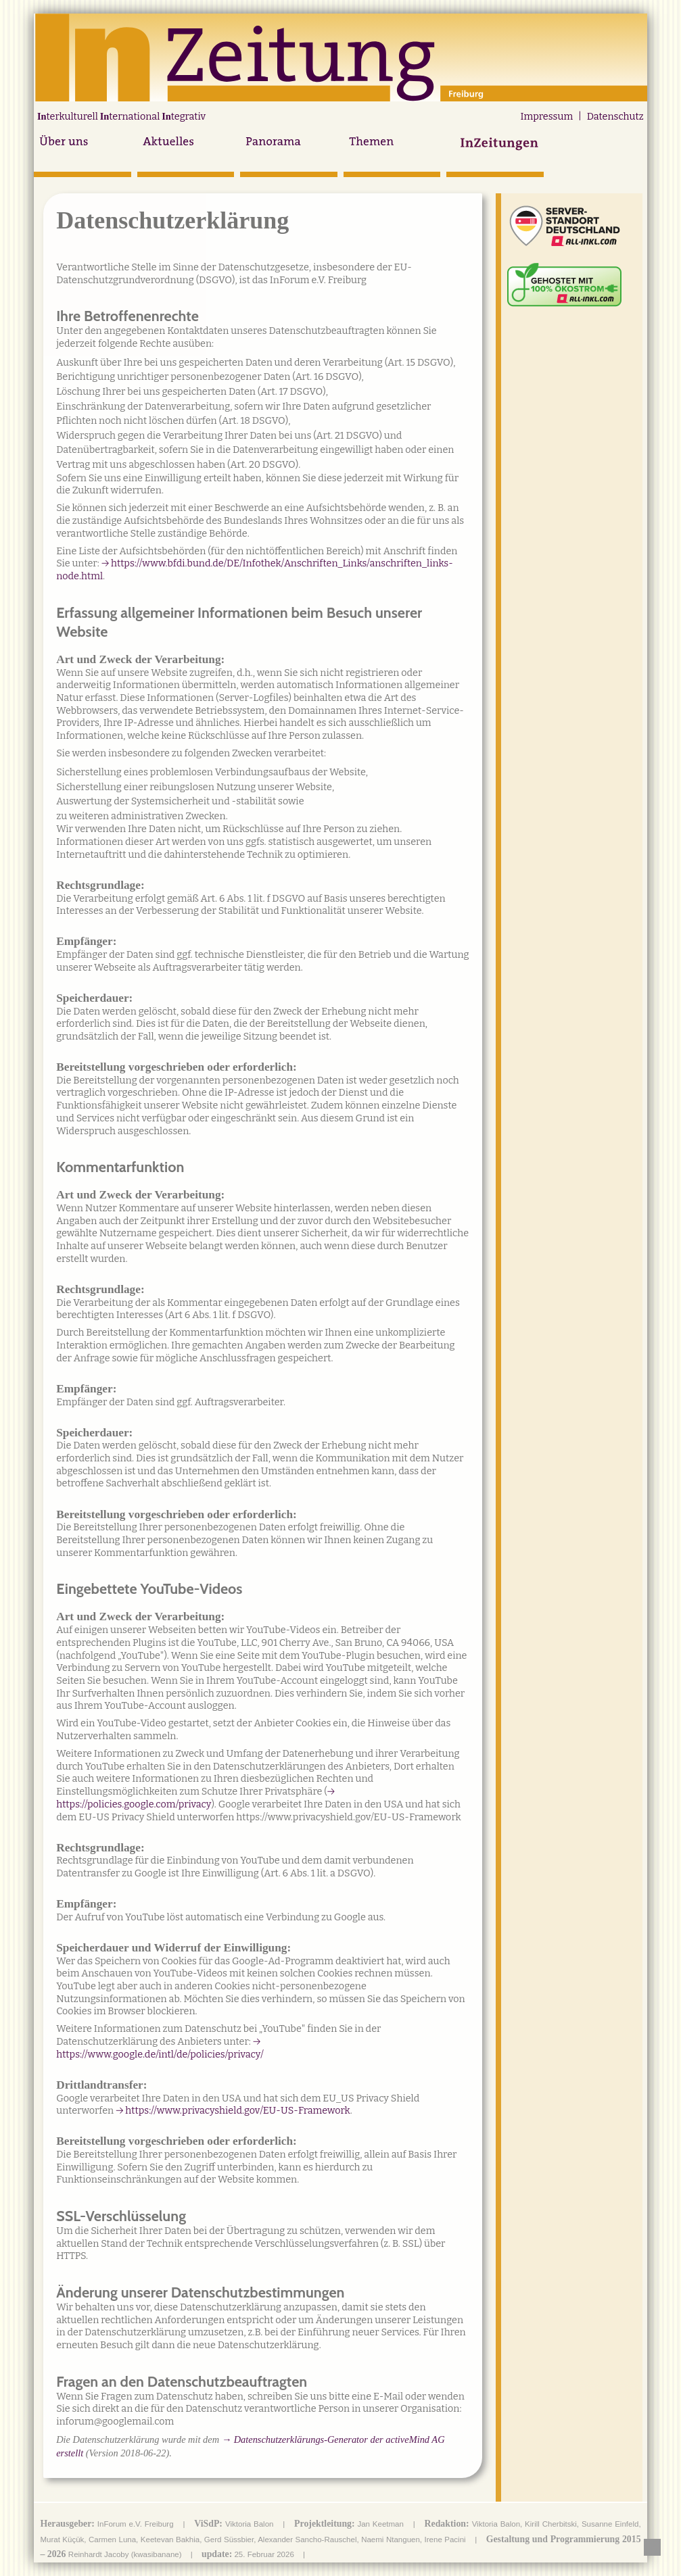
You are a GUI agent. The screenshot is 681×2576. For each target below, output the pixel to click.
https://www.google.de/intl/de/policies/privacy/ (160, 2054)
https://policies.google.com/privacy (133, 1804)
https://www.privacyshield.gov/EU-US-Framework (237, 2110)
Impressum (546, 116)
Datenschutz (615, 116)
